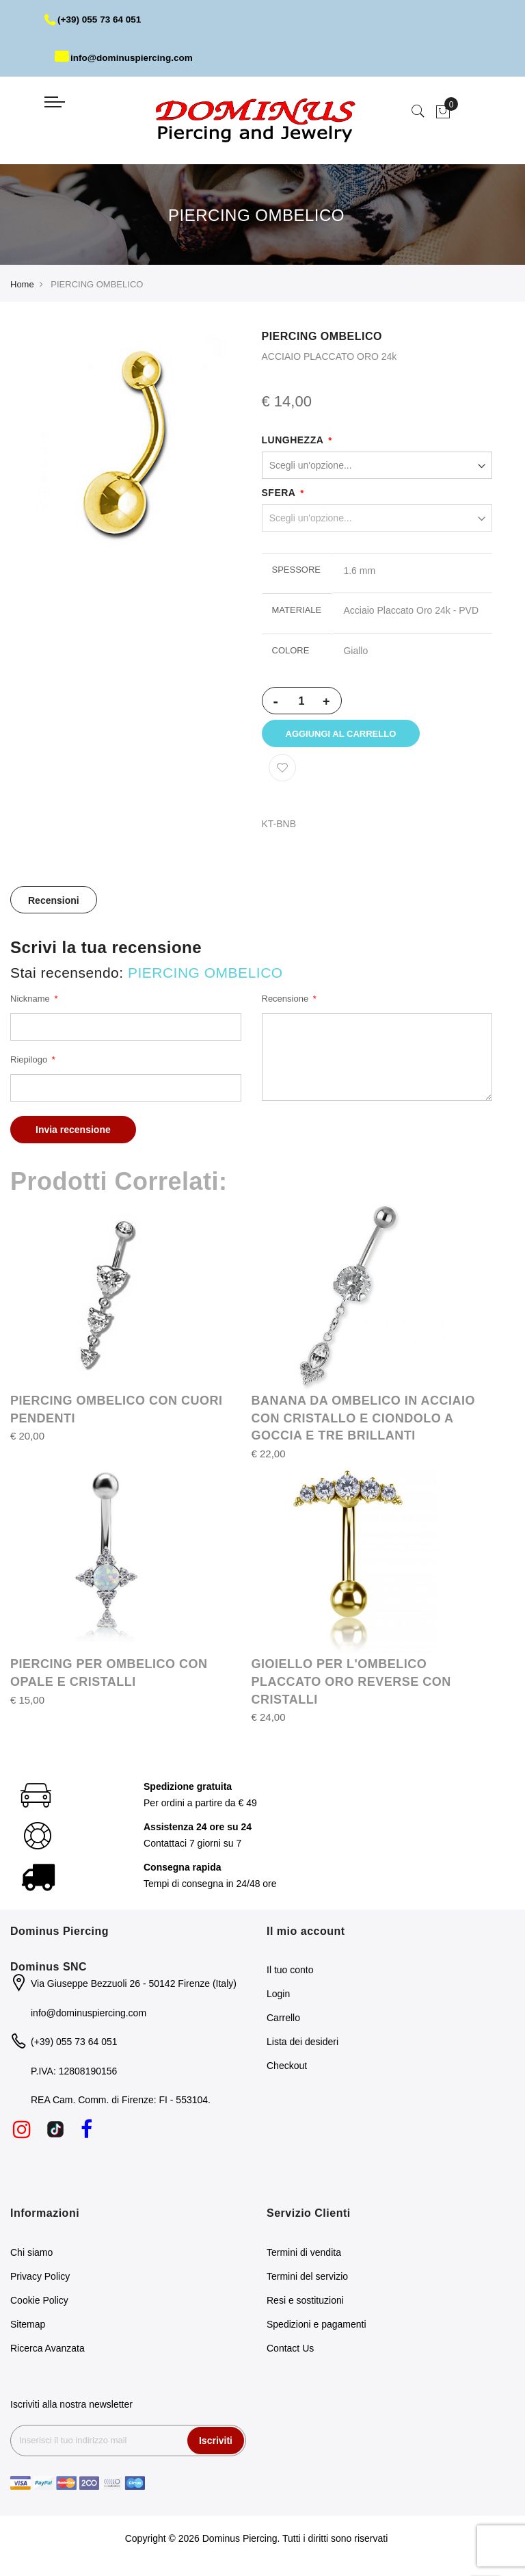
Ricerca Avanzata (47, 2352)
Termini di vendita (304, 2256)
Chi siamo (31, 2256)
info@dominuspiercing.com (126, 57)
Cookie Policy (39, 2304)
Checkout (287, 2070)
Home (22, 284)
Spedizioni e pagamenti (316, 2328)
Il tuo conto (290, 1974)
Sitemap (27, 2328)
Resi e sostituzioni (305, 2304)
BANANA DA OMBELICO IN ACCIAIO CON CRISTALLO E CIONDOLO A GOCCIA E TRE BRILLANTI (364, 1422)
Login (278, 1998)
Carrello (283, 2022)
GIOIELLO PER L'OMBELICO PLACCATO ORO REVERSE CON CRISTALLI (351, 1686)
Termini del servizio (307, 2280)
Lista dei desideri (302, 2046)
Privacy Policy (40, 2280)
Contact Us (290, 2352)
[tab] (53, 904)
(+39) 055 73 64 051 (94, 19)
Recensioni (53, 905)
